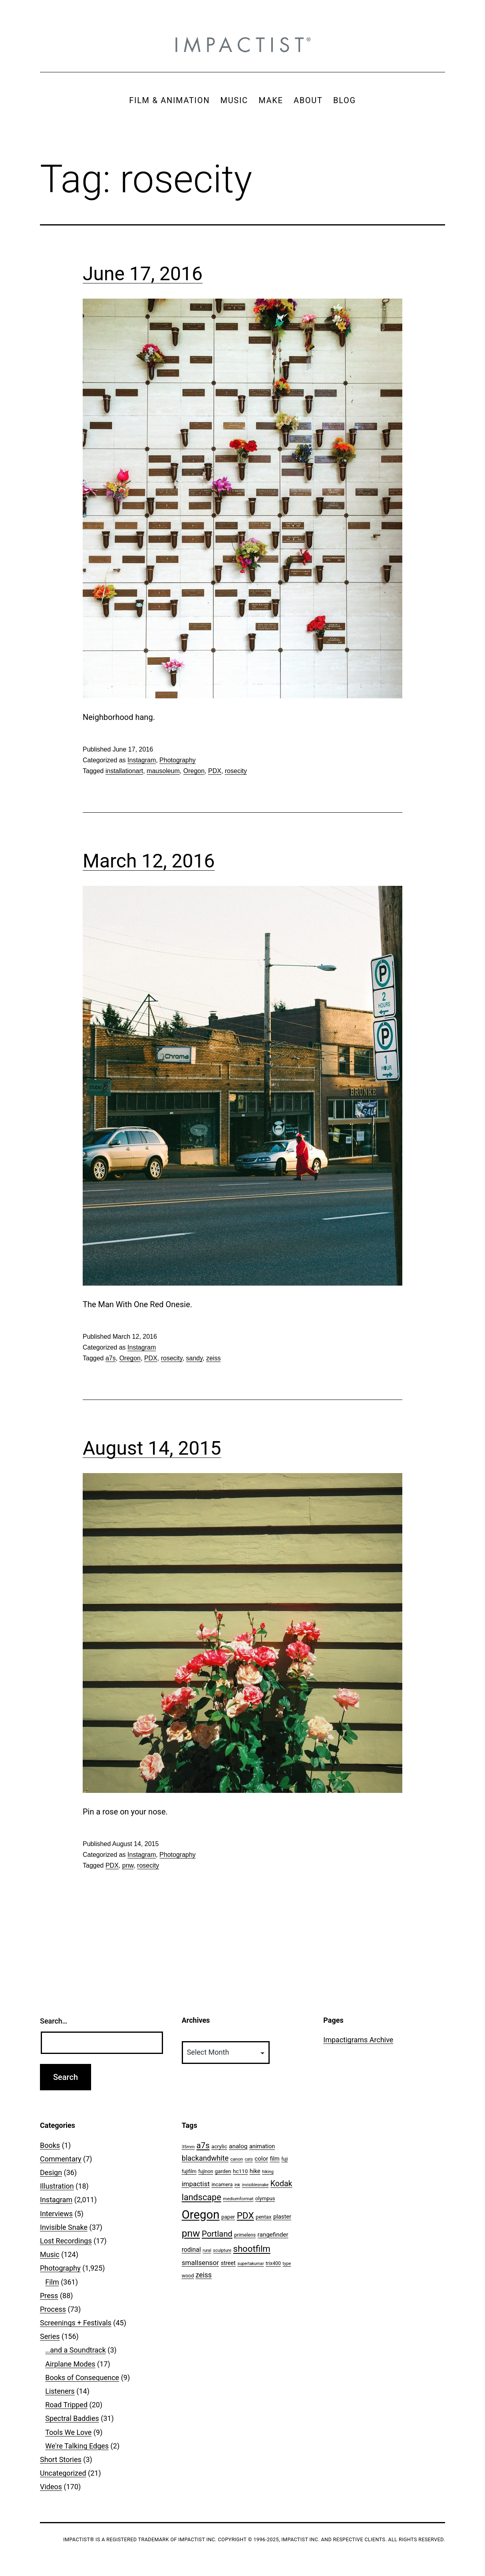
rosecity (236, 771)
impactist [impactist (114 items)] (196, 2184)
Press (49, 2295)
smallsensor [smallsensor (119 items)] (200, 2263)
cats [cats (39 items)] (249, 2159)
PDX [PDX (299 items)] (245, 2215)
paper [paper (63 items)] (228, 2216)
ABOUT (308, 100)
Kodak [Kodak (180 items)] (281, 2183)
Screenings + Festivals (75, 2323)
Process (53, 2309)
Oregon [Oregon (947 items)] (201, 2214)
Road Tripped (66, 2405)
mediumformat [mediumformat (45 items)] (238, 2198)
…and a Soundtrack (75, 2350)
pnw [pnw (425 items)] (191, 2233)
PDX (214, 771)
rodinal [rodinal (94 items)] (191, 2249)
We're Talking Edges (77, 2446)
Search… (54, 2021)
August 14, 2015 (152, 1448)
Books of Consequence (82, 2377)
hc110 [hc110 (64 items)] (240, 2171)
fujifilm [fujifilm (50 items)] (189, 2171)
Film (52, 2282)
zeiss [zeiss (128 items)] (204, 2275)
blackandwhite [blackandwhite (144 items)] (205, 2158)
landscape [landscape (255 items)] (201, 2197)
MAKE (270, 100)
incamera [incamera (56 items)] (222, 2184)
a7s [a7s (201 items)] (203, 2145)
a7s (110, 1358)
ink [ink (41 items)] (237, 2184)
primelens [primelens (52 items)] (245, 2235)
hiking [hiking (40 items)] (268, 2171)
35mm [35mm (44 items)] (188, 2146)
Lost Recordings (66, 2241)
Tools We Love (68, 2432)
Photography (177, 760)
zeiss (213, 1358)
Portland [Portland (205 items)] (217, 2234)
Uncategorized (63, 2473)
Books (50, 2145)
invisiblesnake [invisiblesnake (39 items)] (255, 2184)
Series (50, 2336)
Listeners (60, 2391)
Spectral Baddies (72, 2418)
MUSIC (234, 100)
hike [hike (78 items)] (255, 2171)
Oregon (194, 771)
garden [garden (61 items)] (223, 2171)
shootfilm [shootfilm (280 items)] (251, 2248)
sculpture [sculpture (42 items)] (222, 2250)
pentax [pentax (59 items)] (263, 2217)
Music (50, 2254)
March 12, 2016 (149, 860)
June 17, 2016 (143, 273)
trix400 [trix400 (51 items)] (273, 2263)
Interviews (56, 2213)
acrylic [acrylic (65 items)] (219, 2146)
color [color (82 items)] (261, 2158)
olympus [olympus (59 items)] (265, 2198)
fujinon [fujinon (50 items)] (205, 2171)
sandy (194, 1358)
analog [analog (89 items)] (238, 2146)
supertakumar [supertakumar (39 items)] (250, 2263)
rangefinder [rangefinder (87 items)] (273, 2234)
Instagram (141, 760)
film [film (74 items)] (275, 2158)
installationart (124, 771)
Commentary (60, 2159)
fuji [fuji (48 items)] (284, 2159)
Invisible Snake (63, 2227)
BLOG (344, 100)
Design (51, 2172)
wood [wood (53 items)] (188, 2276)
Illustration (57, 2186)
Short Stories (60, 2459)
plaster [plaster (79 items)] (282, 2216)
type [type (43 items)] (286, 2263)
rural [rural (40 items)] (207, 2250)
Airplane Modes (70, 2364)
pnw (127, 1865)
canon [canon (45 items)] (237, 2159)
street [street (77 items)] (228, 2263)
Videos (51, 2486)
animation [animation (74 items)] (262, 2146)
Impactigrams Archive (358, 2040)
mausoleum (163, 771)
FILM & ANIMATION (169, 100)
